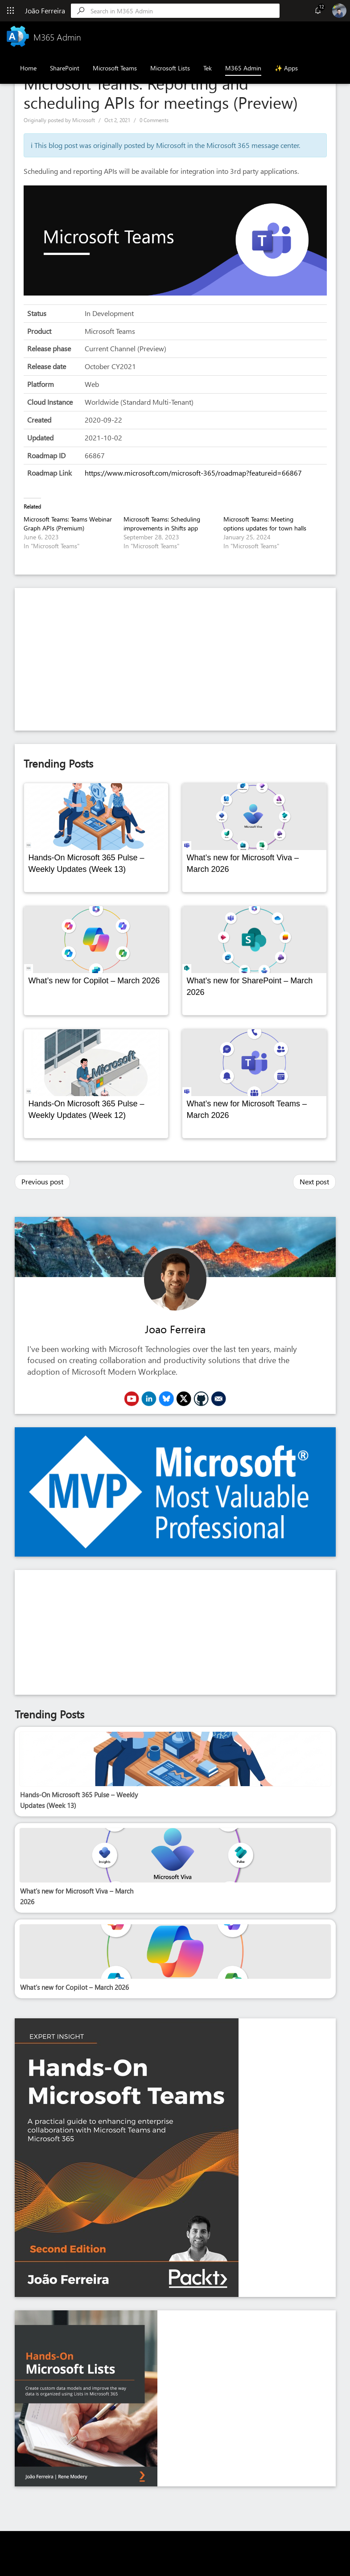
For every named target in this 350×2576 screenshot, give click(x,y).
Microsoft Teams (115, 68)
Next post (314, 1181)
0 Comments (154, 120)
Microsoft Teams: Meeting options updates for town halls (264, 523)
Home (28, 68)
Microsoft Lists (170, 68)
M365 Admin (243, 68)
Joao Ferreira (175, 1329)
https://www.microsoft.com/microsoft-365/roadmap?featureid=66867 (193, 472)
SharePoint (64, 68)
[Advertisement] (175, 659)
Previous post (42, 1181)
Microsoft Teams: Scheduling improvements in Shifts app (162, 523)
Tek (207, 68)
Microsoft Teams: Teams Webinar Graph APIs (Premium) (68, 523)
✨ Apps (286, 68)
